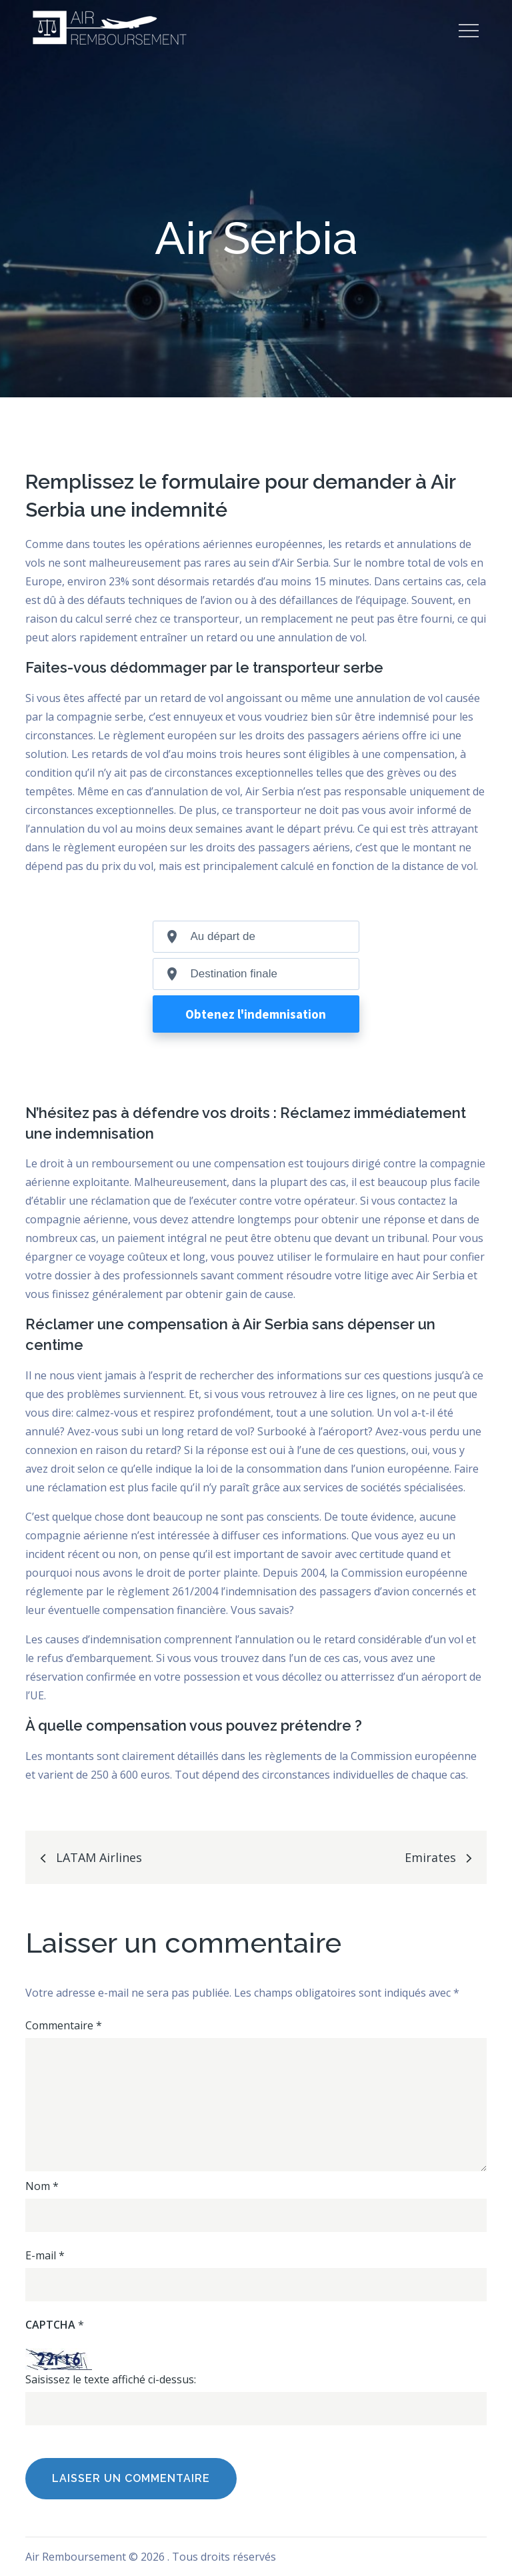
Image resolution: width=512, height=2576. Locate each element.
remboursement (132, 1163)
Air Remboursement (75, 2556)
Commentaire (63, 2025)
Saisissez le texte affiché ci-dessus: (110, 2379)
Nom (42, 2186)
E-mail (45, 2255)
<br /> (255, 1003)
